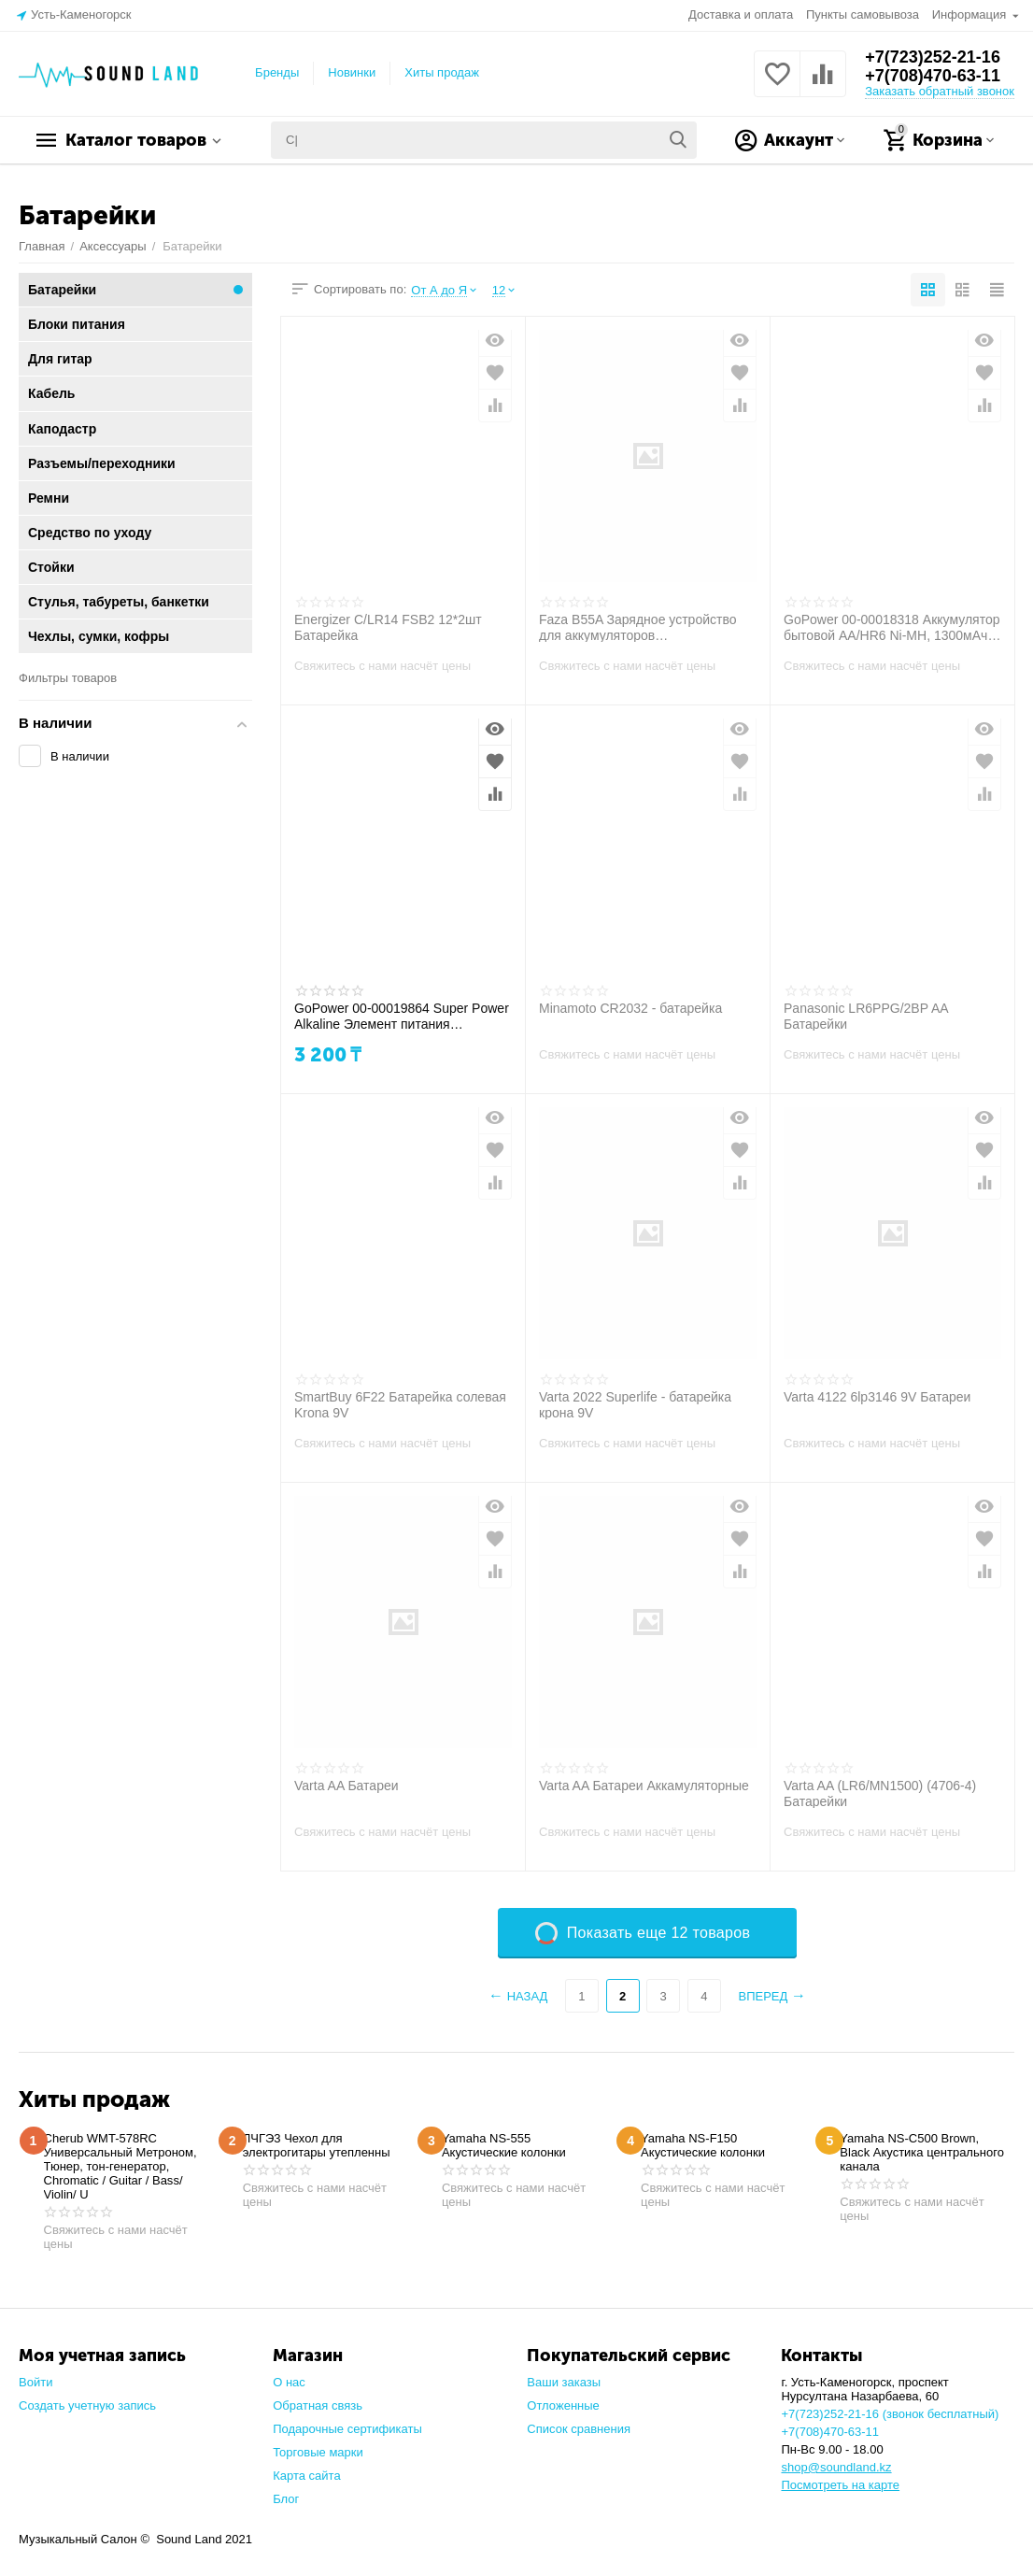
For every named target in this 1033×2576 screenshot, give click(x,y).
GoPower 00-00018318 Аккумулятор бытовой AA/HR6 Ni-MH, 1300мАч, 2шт (892, 627)
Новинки (351, 72)
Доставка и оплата (740, 14)
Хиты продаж (441, 72)
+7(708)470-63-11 (932, 75)
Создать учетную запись (87, 2405)
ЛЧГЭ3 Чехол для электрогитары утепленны (316, 2145)
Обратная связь (317, 2405)
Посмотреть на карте (840, 2485)
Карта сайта (307, 2476)
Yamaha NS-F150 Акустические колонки (703, 2145)
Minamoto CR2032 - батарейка (630, 1008)
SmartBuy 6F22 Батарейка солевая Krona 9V (400, 1404)
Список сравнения (578, 2429)
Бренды (277, 72)
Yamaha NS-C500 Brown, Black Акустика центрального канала (922, 2152)
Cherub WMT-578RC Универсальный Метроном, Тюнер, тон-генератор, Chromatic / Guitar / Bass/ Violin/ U (120, 2166)
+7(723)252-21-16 (932, 57)
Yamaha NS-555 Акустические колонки (504, 2145)
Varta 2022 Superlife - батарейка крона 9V (635, 1404)
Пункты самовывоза (862, 14)
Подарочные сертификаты (347, 2429)
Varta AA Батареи (346, 1785)
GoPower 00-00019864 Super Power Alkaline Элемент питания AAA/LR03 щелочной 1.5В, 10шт (401, 1016)
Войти (35, 2382)
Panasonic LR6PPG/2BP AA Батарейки (866, 1016)
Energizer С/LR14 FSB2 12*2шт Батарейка (388, 627)
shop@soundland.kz (836, 2467)
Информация (971, 14)
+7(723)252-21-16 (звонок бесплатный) (889, 2414)
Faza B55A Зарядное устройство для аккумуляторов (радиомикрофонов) (638, 627)
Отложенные (563, 2405)
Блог (286, 2499)
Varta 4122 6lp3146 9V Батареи (877, 1396)
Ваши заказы (564, 2382)
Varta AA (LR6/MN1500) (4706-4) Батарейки (880, 1793)
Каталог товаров (135, 140)
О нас (289, 2382)
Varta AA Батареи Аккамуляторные (644, 1785)
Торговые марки (318, 2452)
